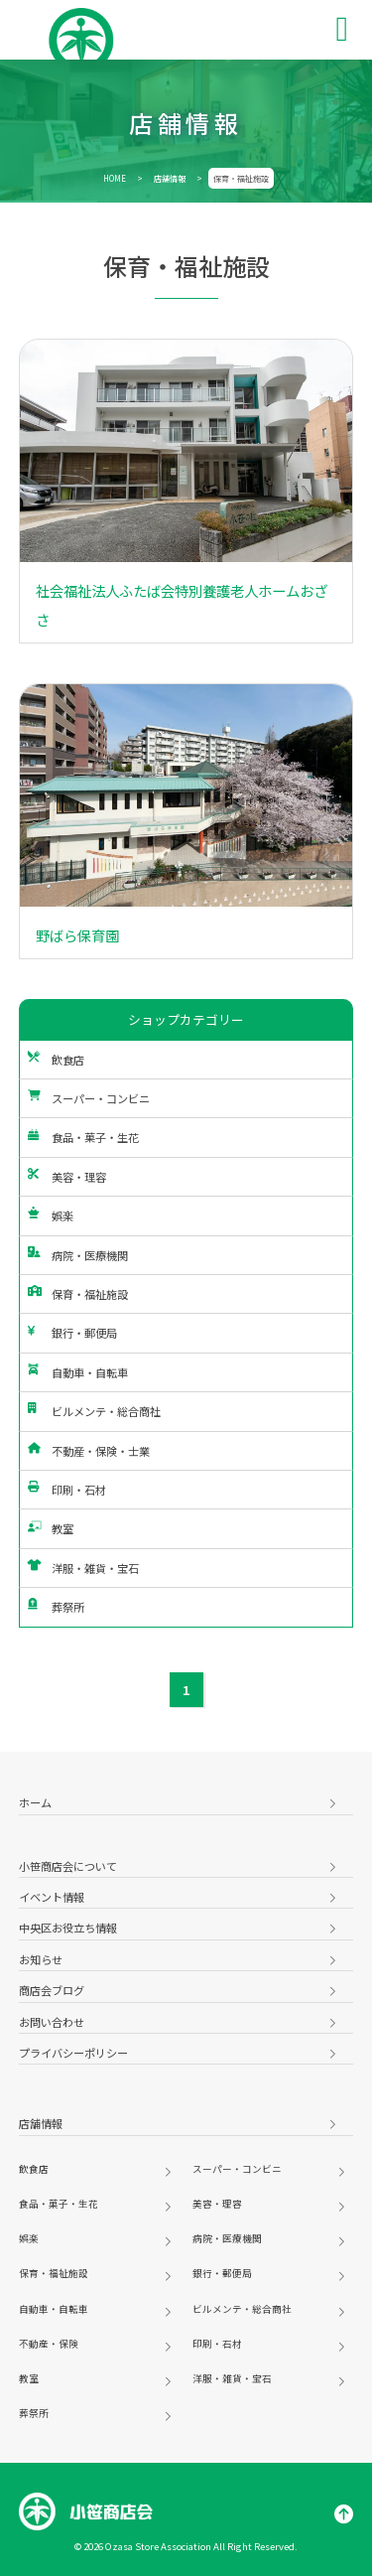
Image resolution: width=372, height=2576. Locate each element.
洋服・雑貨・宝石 (83, 1568)
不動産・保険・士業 (89, 1451)
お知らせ (40, 1959)
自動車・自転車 (78, 1372)
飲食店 (56, 1060)
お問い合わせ (51, 2022)
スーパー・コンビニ (89, 1098)
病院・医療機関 (78, 1255)
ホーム (35, 1802)
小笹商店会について (68, 1866)
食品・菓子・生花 (83, 1137)
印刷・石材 (67, 1490)
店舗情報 (170, 178)
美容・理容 (67, 1177)
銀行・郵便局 (72, 1333)
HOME (114, 178)
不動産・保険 (48, 2344)
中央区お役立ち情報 (68, 1927)
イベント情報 (51, 1897)
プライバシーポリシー (73, 2053)
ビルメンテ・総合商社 (94, 1411)
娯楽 (50, 1215)
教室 (50, 1528)
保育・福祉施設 (78, 1294)
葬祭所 (56, 1607)
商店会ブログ (51, 1990)
